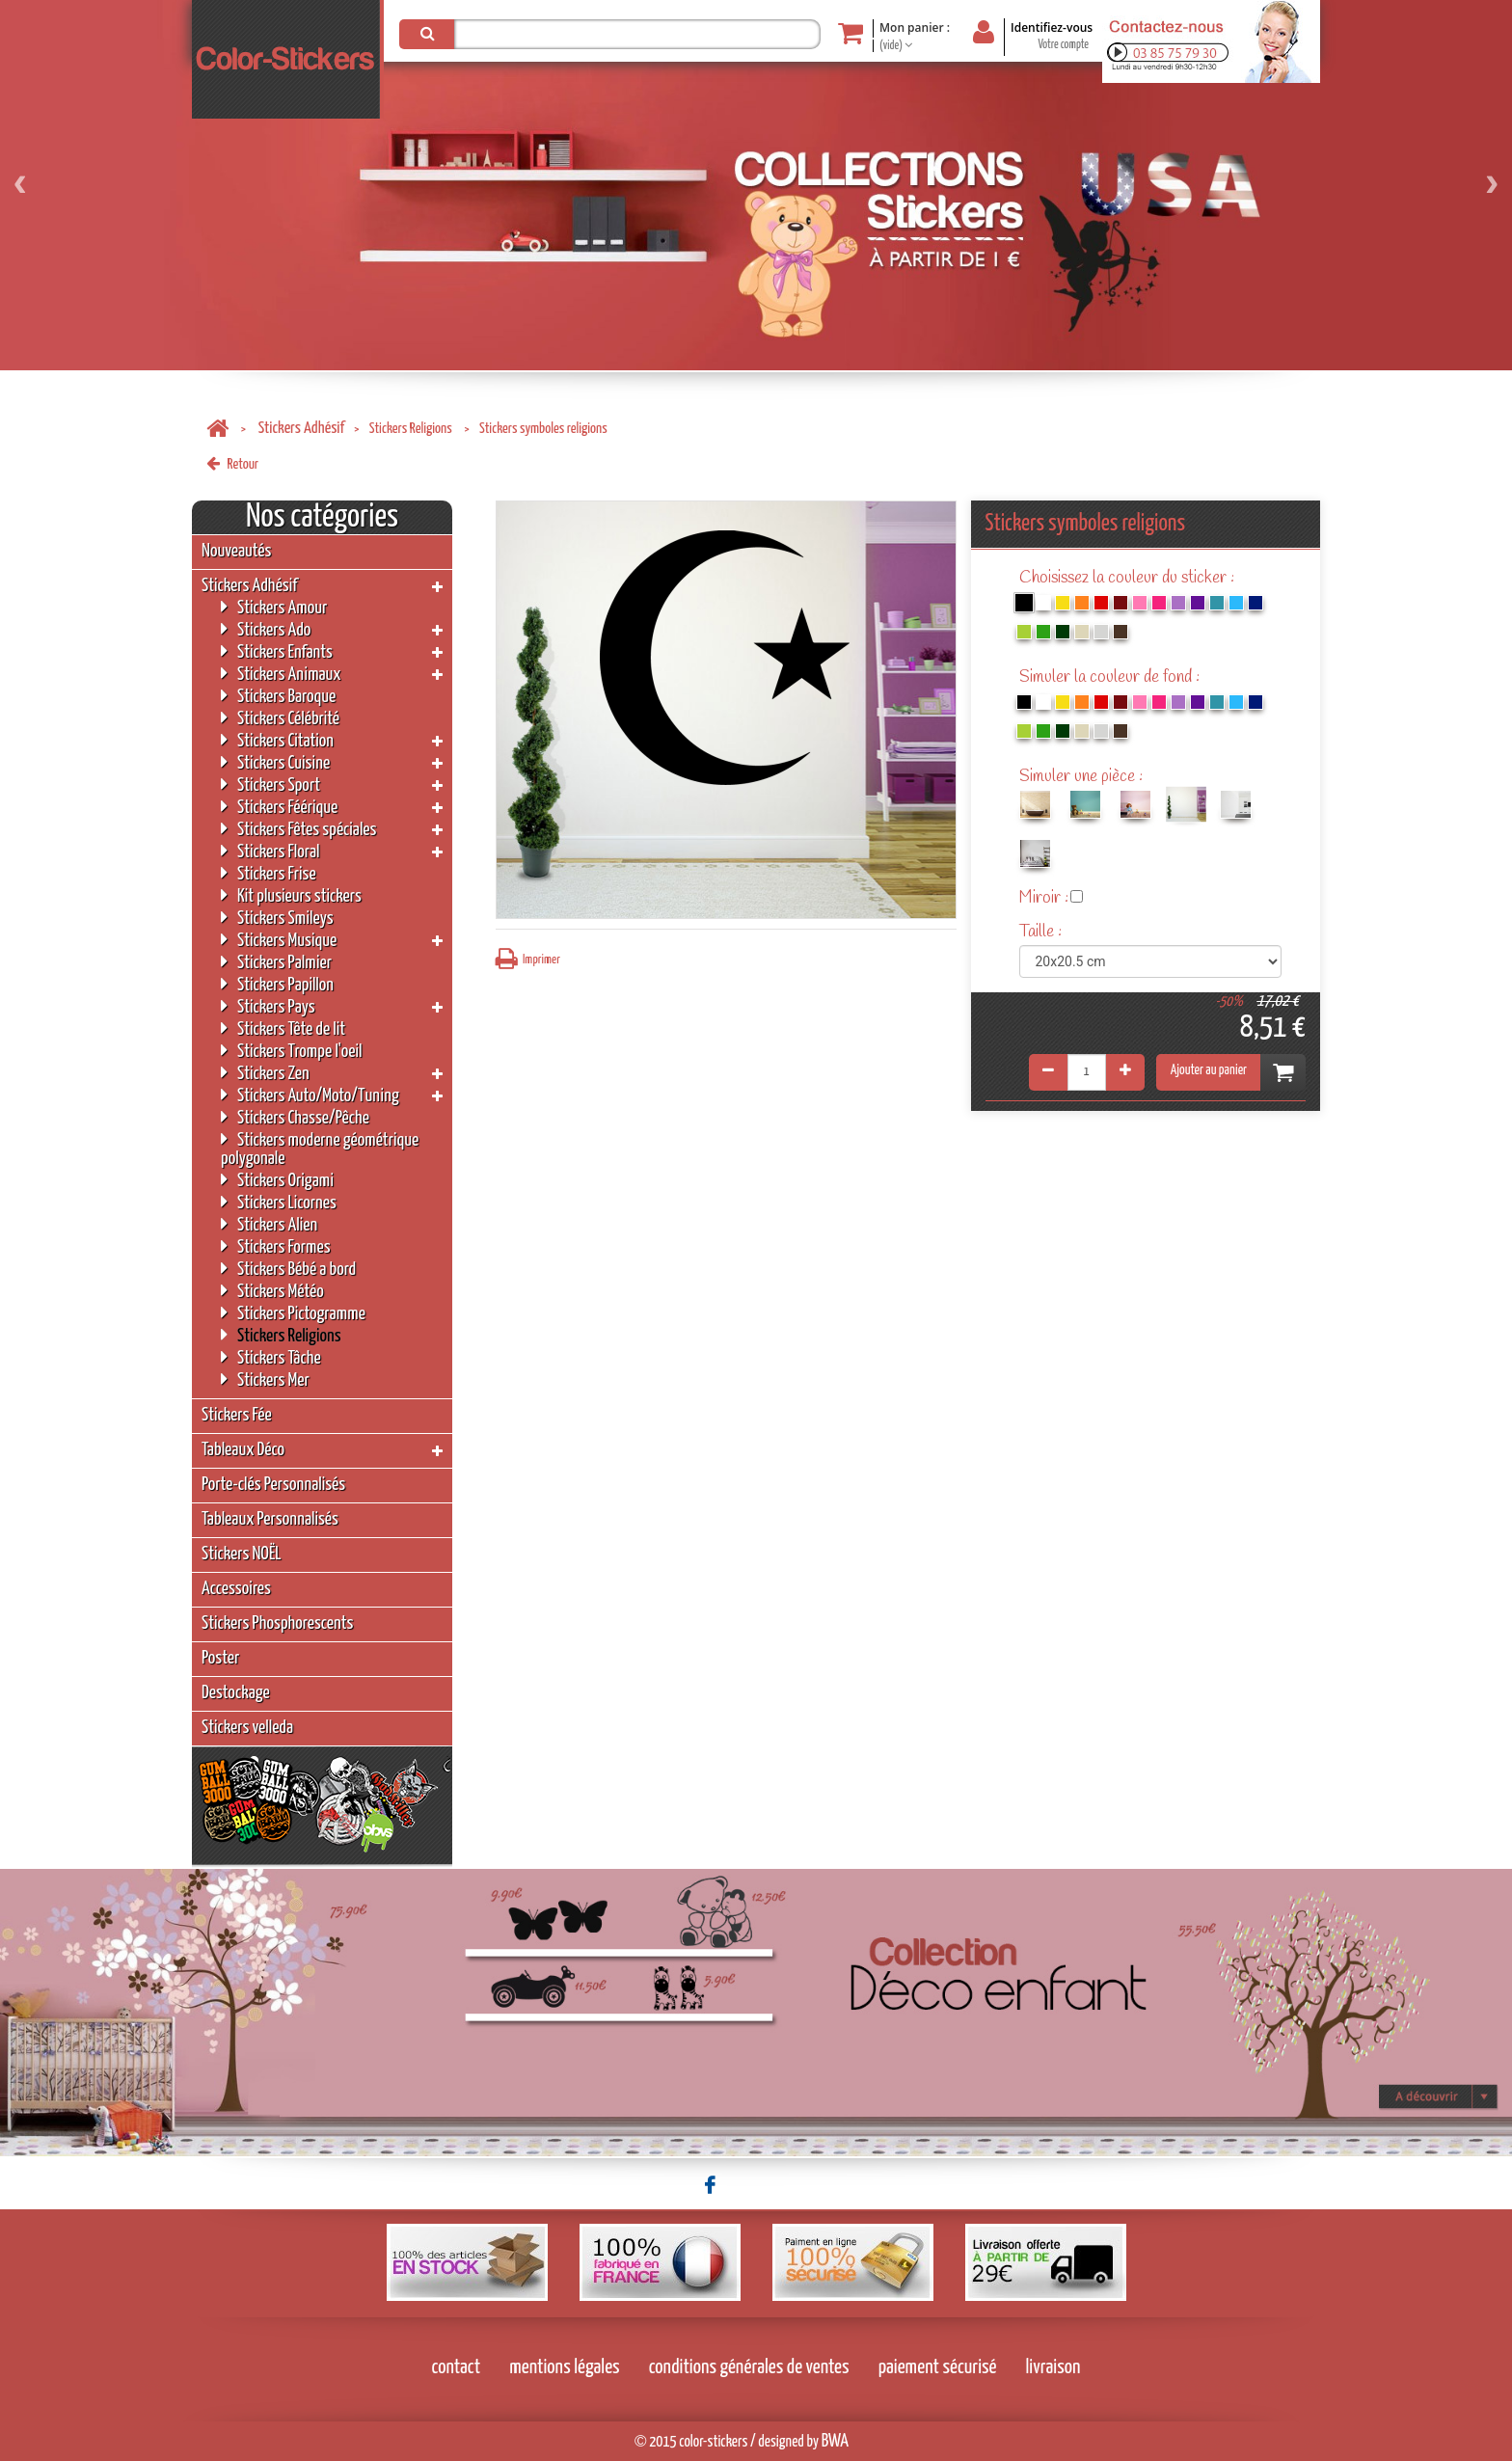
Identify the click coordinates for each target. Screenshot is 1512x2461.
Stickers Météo (272, 1291)
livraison (1053, 2367)
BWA (835, 2441)
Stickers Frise (268, 873)
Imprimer (528, 959)
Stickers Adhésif (301, 428)
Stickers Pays (268, 1006)
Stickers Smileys (277, 917)
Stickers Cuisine (275, 762)
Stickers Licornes (279, 1202)
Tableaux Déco (243, 1450)
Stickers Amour (274, 607)
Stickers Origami (277, 1180)
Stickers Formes (276, 1246)
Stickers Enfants (277, 651)
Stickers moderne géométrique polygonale (319, 1148)
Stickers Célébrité (280, 718)
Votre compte (1063, 45)
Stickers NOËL (242, 1554)
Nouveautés (236, 551)
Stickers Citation (277, 740)
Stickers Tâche (271, 1357)
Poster (220, 1658)
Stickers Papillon (277, 984)
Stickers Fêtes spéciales (298, 829)
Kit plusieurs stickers (291, 895)
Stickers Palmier (276, 962)
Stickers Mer (265, 1379)
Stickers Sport (270, 784)
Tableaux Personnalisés (270, 1519)
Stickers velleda (247, 1727)
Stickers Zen (265, 1073)
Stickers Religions (412, 428)
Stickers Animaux (281, 673)
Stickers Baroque (278, 696)
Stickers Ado (265, 629)
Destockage (236, 1693)
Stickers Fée (237, 1415)
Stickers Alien (269, 1224)
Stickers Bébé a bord (288, 1268)
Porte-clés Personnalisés (273, 1484)
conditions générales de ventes (749, 2367)
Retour (232, 464)
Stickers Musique (279, 940)
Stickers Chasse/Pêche (295, 1117)
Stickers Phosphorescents (277, 1623)
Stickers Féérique (279, 807)
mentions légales (564, 2367)
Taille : (1042, 932)
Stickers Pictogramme (293, 1313)
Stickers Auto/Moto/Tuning (310, 1095)
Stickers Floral (270, 851)
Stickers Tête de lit (283, 1028)
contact (456, 2367)
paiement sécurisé (937, 2367)
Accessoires (236, 1589)
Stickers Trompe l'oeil (291, 1051)
